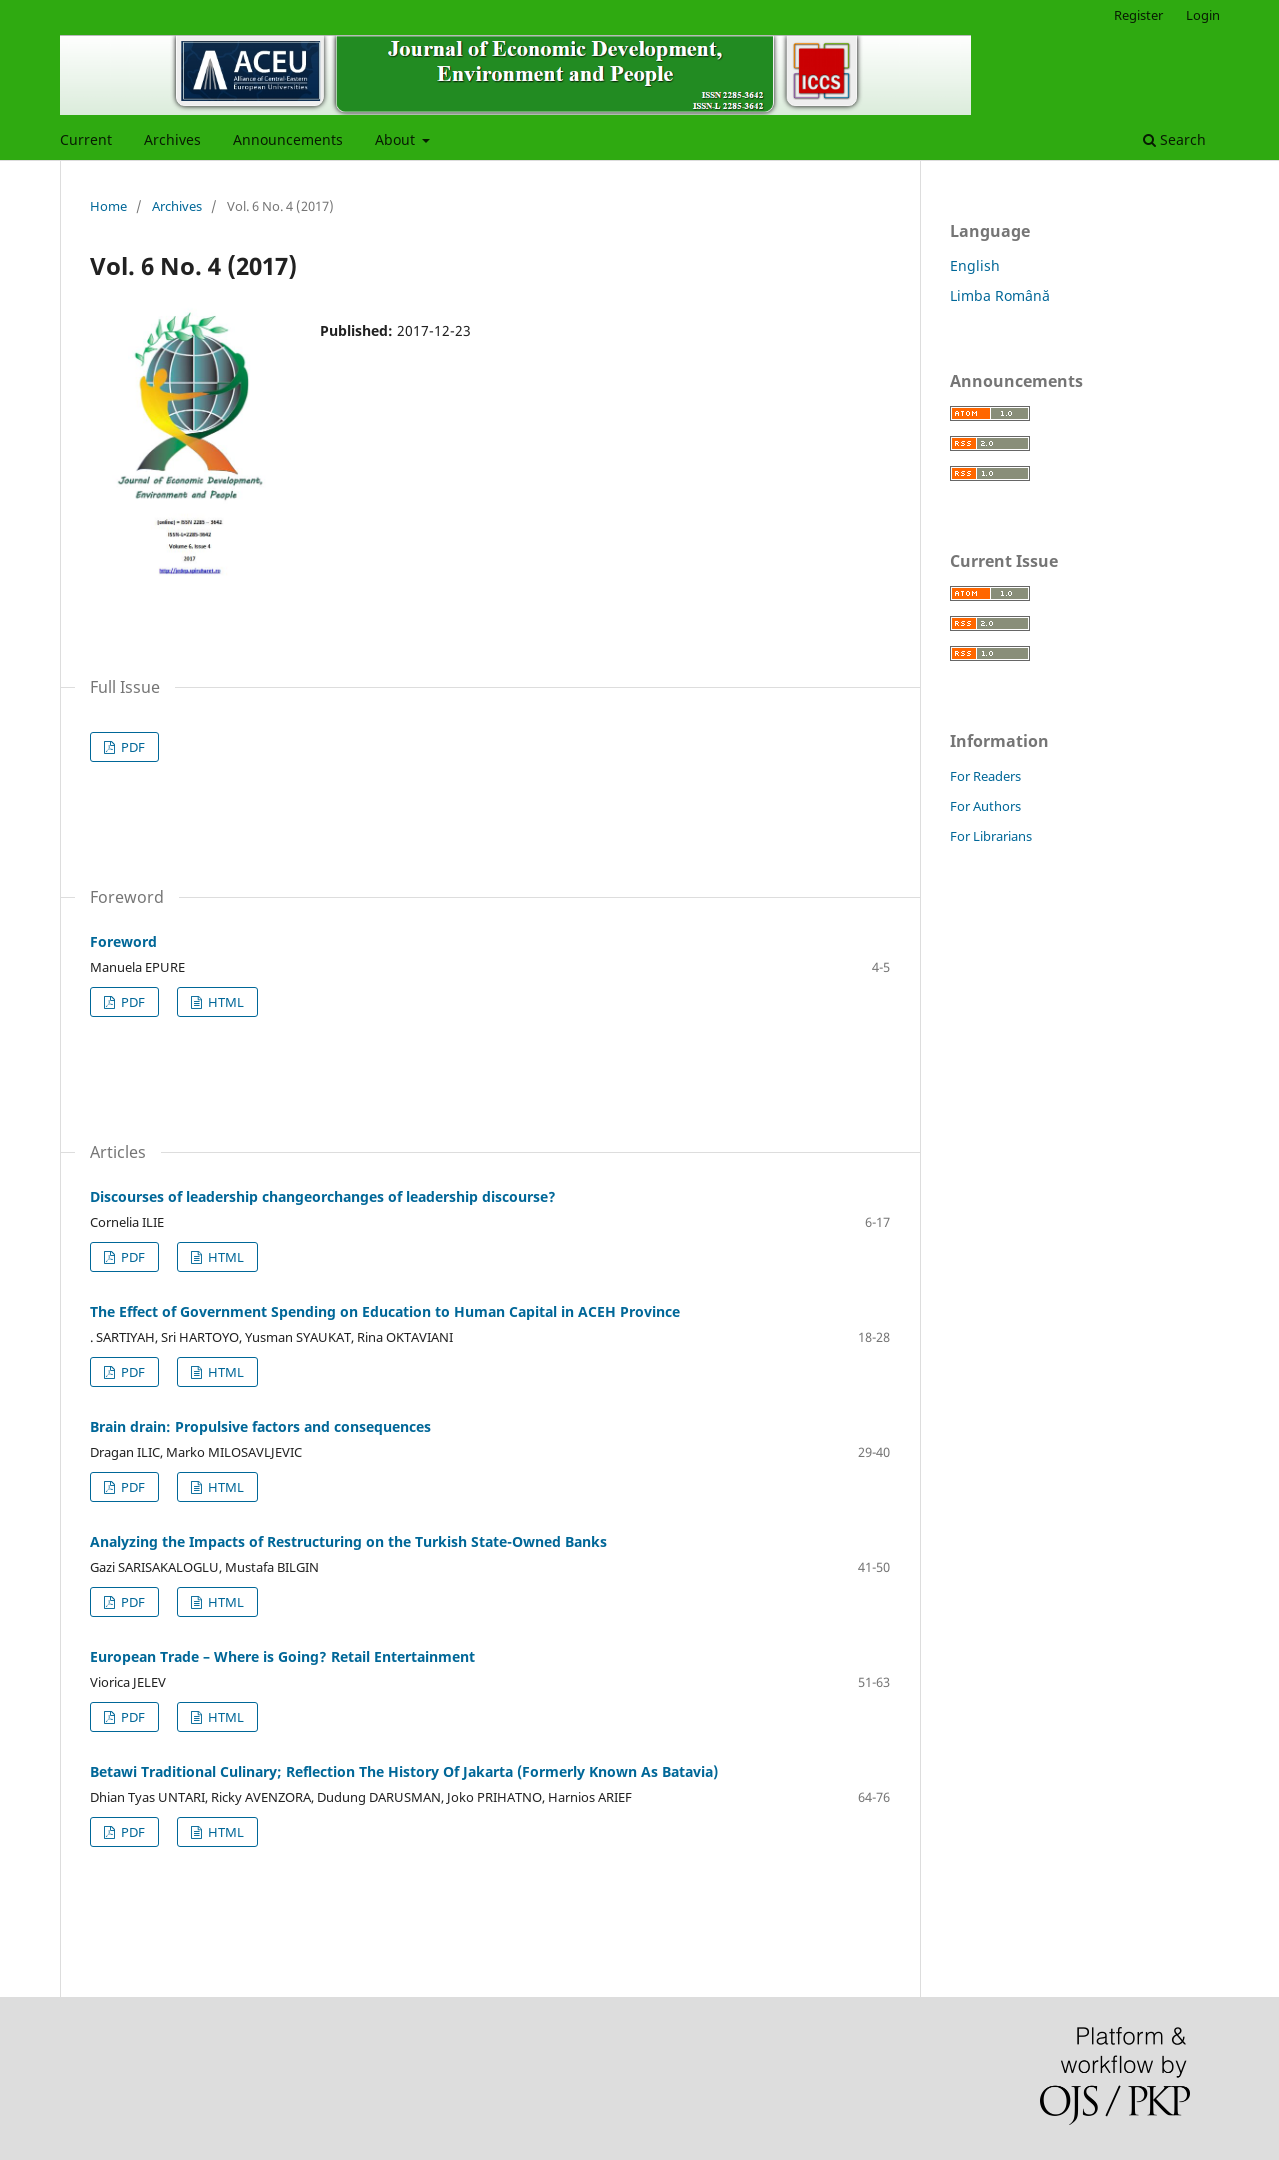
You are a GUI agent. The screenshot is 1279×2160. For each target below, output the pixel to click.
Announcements (288, 139)
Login (1203, 15)
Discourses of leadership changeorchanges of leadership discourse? (323, 1196)
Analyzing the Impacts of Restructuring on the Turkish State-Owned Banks (348, 1541)
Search (1174, 139)
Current (86, 139)
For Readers (985, 776)
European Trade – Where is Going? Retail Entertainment (282, 1656)
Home (108, 206)
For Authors (985, 806)
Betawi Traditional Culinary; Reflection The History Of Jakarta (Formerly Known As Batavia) (404, 1771)
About (397, 139)
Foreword (123, 941)
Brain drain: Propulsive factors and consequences (260, 1426)
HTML (224, 1002)
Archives (172, 139)
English (975, 265)
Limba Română (1000, 295)
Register (1138, 15)
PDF (131, 747)
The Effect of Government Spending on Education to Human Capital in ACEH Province (385, 1311)
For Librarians (991, 836)
